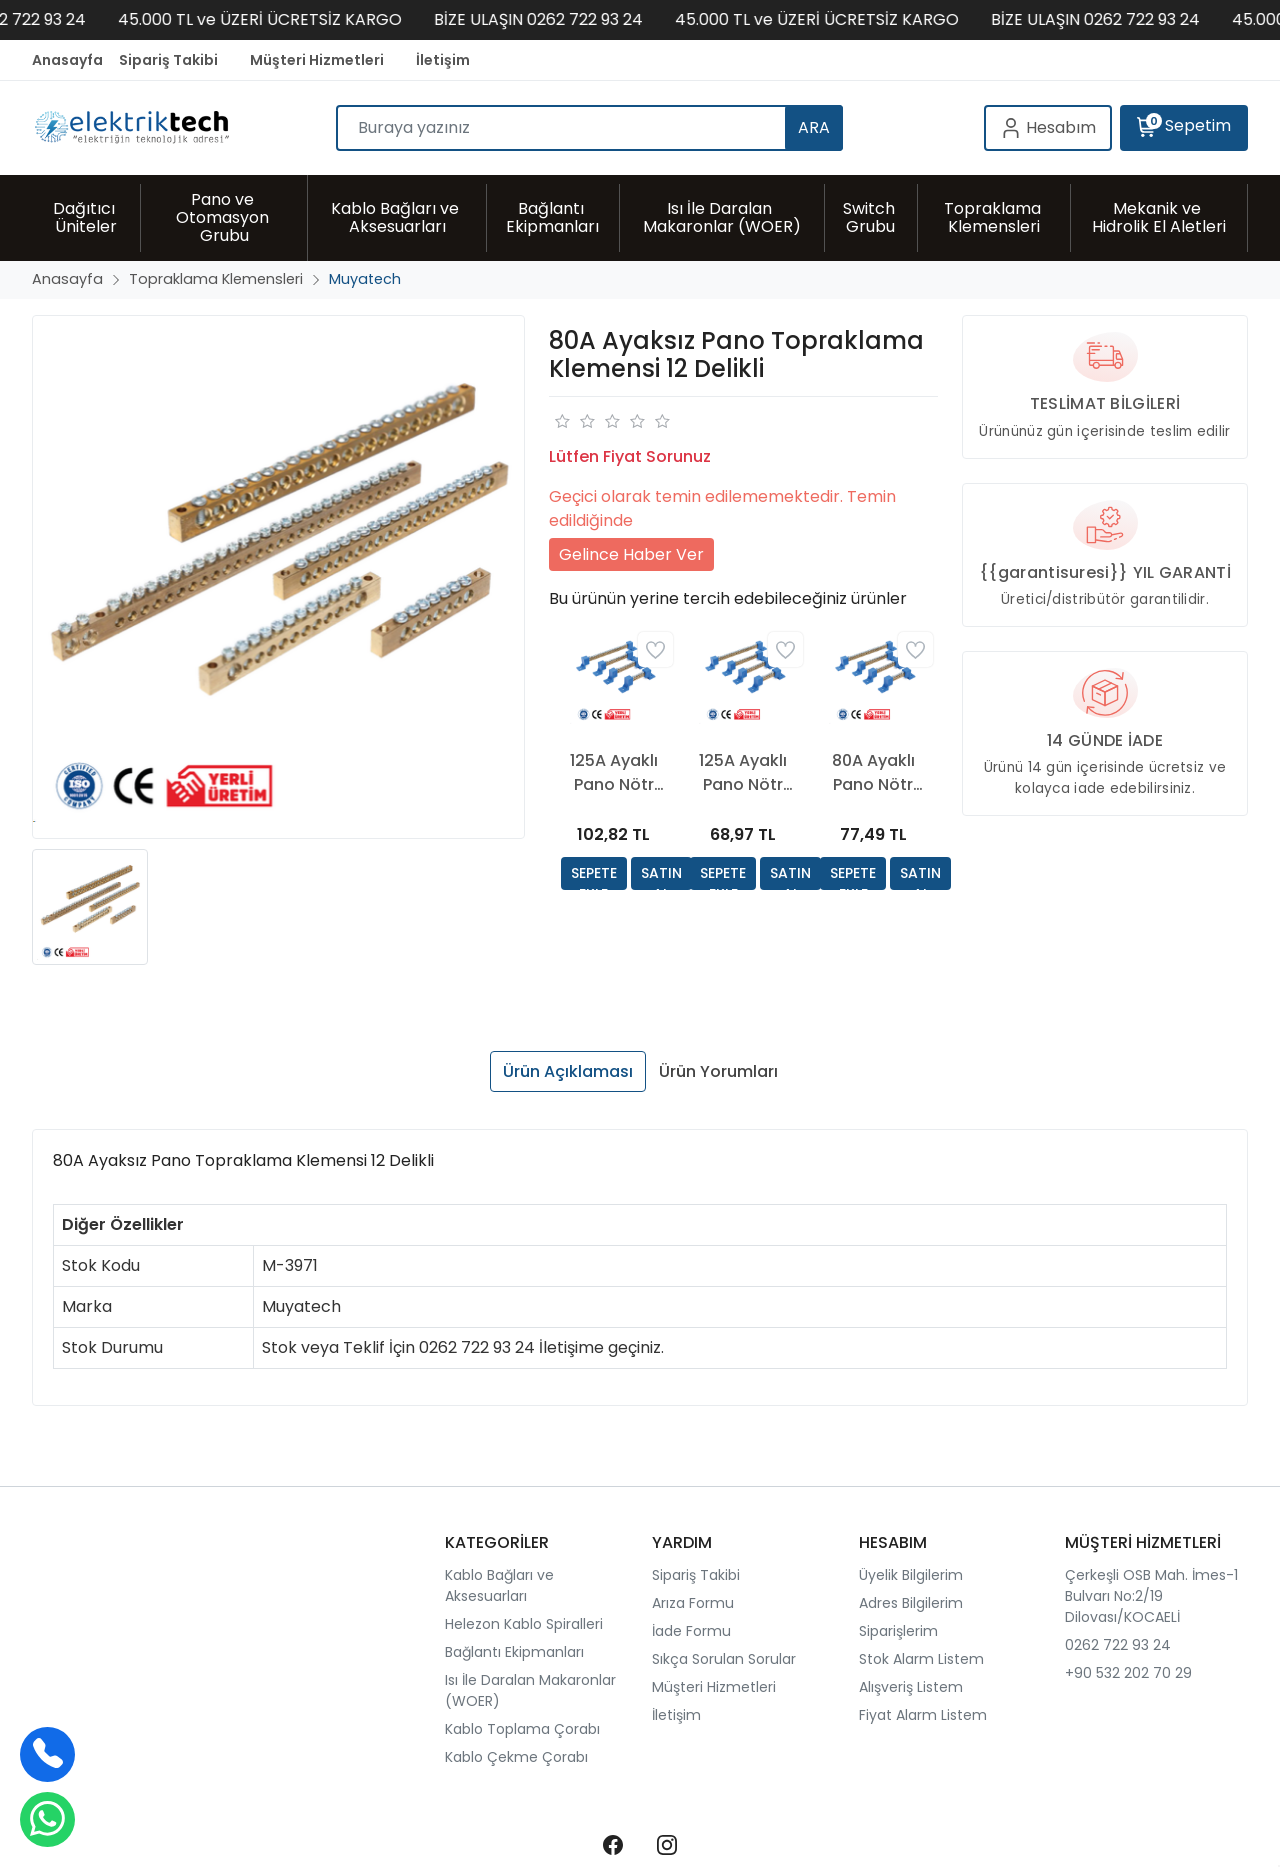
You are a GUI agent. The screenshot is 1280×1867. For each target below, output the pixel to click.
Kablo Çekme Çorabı (516, 1757)
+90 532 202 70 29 (1128, 1673)
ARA (814, 127)
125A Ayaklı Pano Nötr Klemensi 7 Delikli (743, 773)
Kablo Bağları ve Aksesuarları (499, 1585)
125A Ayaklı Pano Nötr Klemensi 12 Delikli (614, 773)
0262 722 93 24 (1118, 1645)
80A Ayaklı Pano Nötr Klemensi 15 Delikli (873, 773)
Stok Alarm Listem (921, 1659)
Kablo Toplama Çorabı (522, 1729)
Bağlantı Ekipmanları (514, 1652)
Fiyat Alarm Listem (923, 1715)
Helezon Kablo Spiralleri (524, 1624)
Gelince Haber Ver (631, 554)
